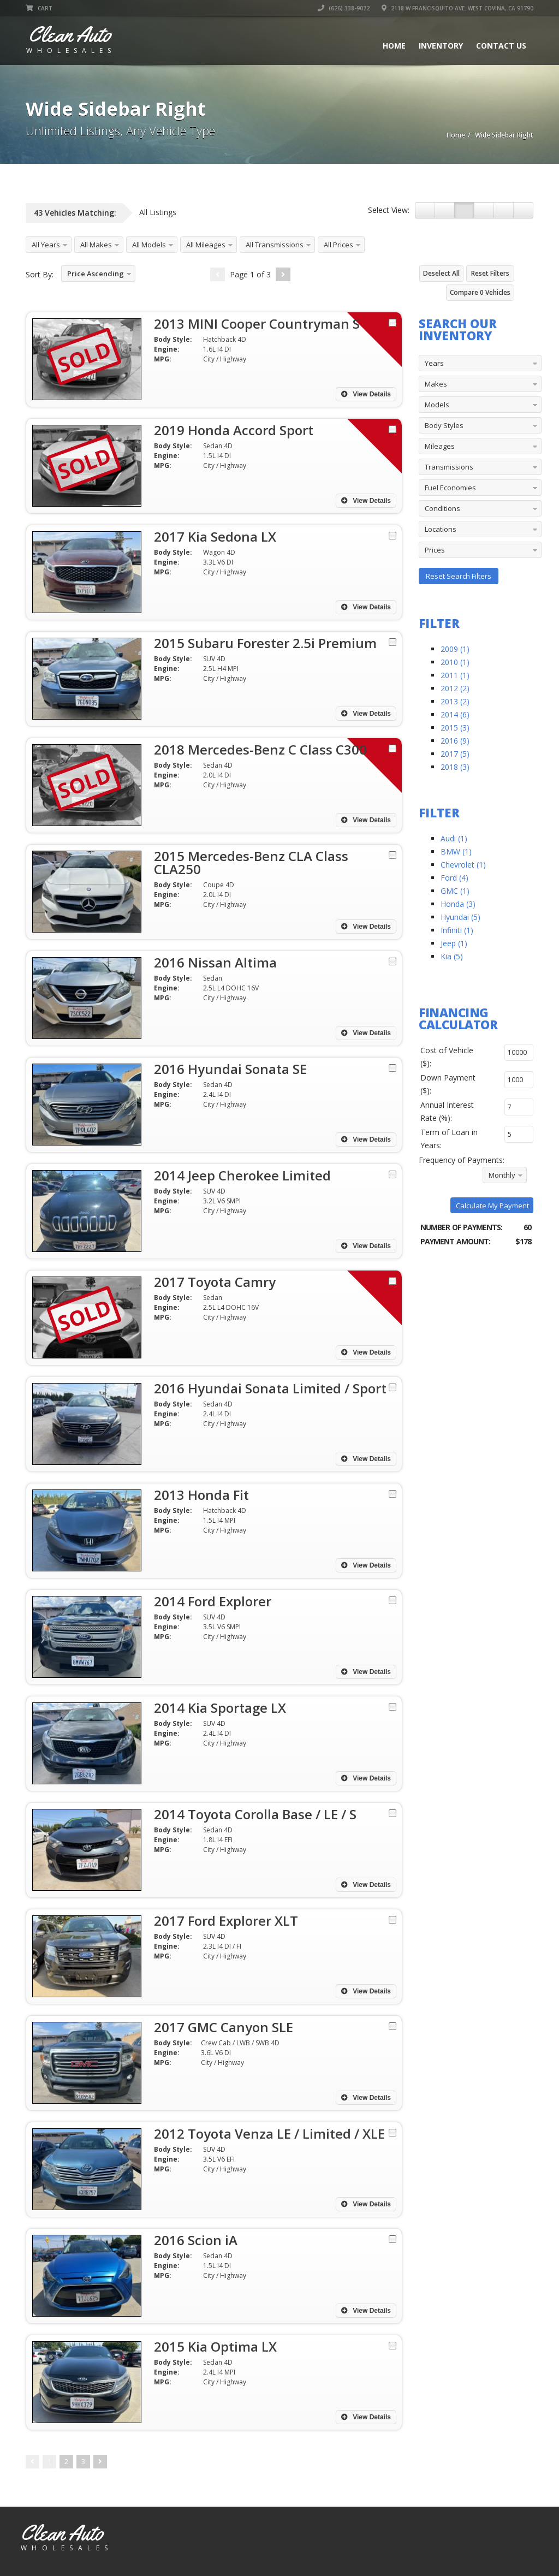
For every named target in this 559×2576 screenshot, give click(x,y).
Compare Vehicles (480, 292)
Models (437, 404)
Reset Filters (490, 273)
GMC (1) (455, 891)
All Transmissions (275, 245)
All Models (149, 245)
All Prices (338, 245)
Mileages (440, 446)
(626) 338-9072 (344, 8)
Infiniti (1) (457, 930)
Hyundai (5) (460, 917)
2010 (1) (455, 662)
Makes (436, 384)
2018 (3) (455, 767)
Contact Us (501, 45)
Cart (39, 8)
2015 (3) (455, 727)
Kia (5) (452, 956)
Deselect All (441, 273)
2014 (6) (455, 714)
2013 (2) (455, 701)
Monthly (502, 1175)
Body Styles (444, 425)
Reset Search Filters (458, 576)
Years (434, 363)
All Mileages (205, 245)
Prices (435, 550)
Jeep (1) (454, 943)
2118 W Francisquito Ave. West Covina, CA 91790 (457, 8)
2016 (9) (455, 740)
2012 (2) (455, 688)
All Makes (96, 245)
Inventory (441, 45)
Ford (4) (454, 877)
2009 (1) (455, 649)
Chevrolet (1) (463, 864)
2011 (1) (455, 675)
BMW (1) (456, 851)
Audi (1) (454, 838)
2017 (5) (455, 754)
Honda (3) (458, 904)
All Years (46, 245)
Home (394, 45)
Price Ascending (95, 273)
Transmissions (449, 467)
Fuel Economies (450, 487)
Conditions (442, 508)
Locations (440, 529)
